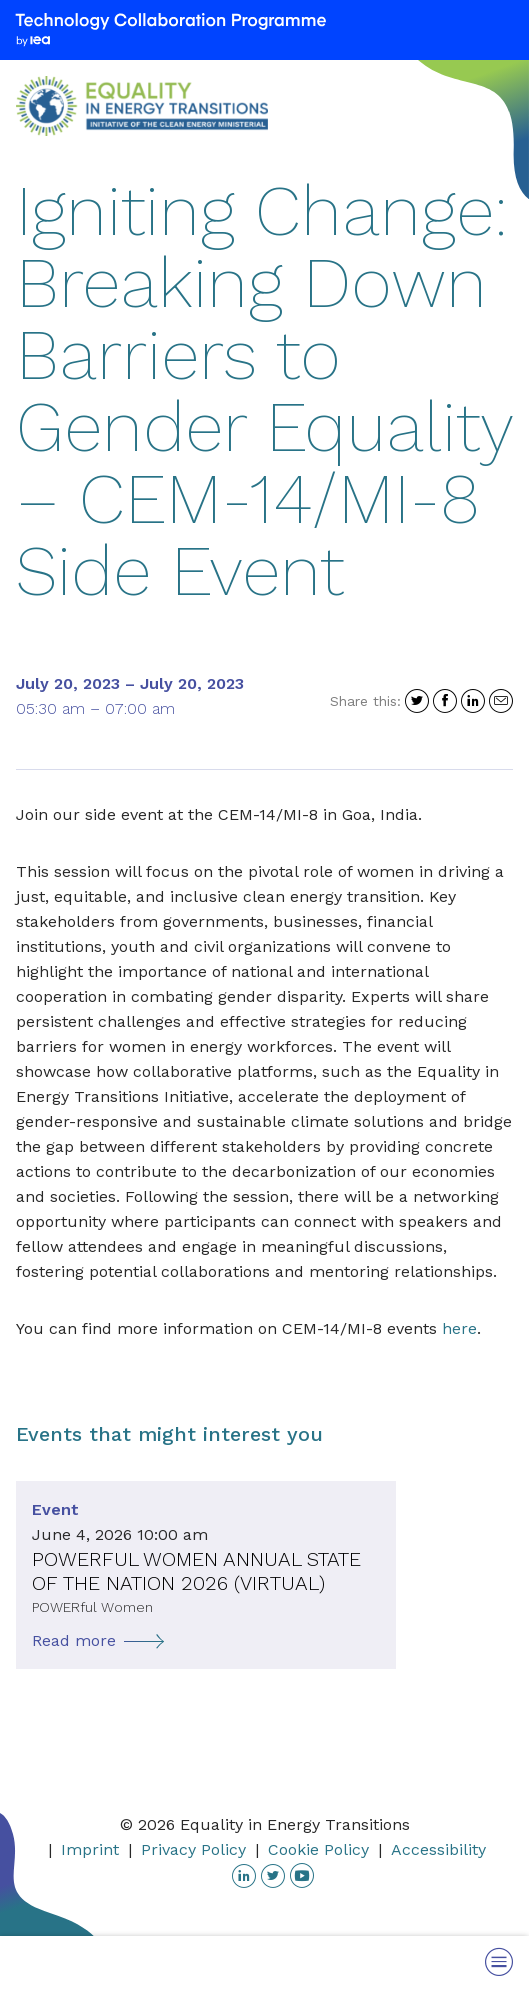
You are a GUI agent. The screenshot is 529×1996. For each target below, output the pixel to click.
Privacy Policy (193, 1849)
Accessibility (438, 1849)
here (459, 1328)
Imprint (90, 1849)
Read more (74, 1640)
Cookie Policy (318, 1849)
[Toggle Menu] (499, 1961)
